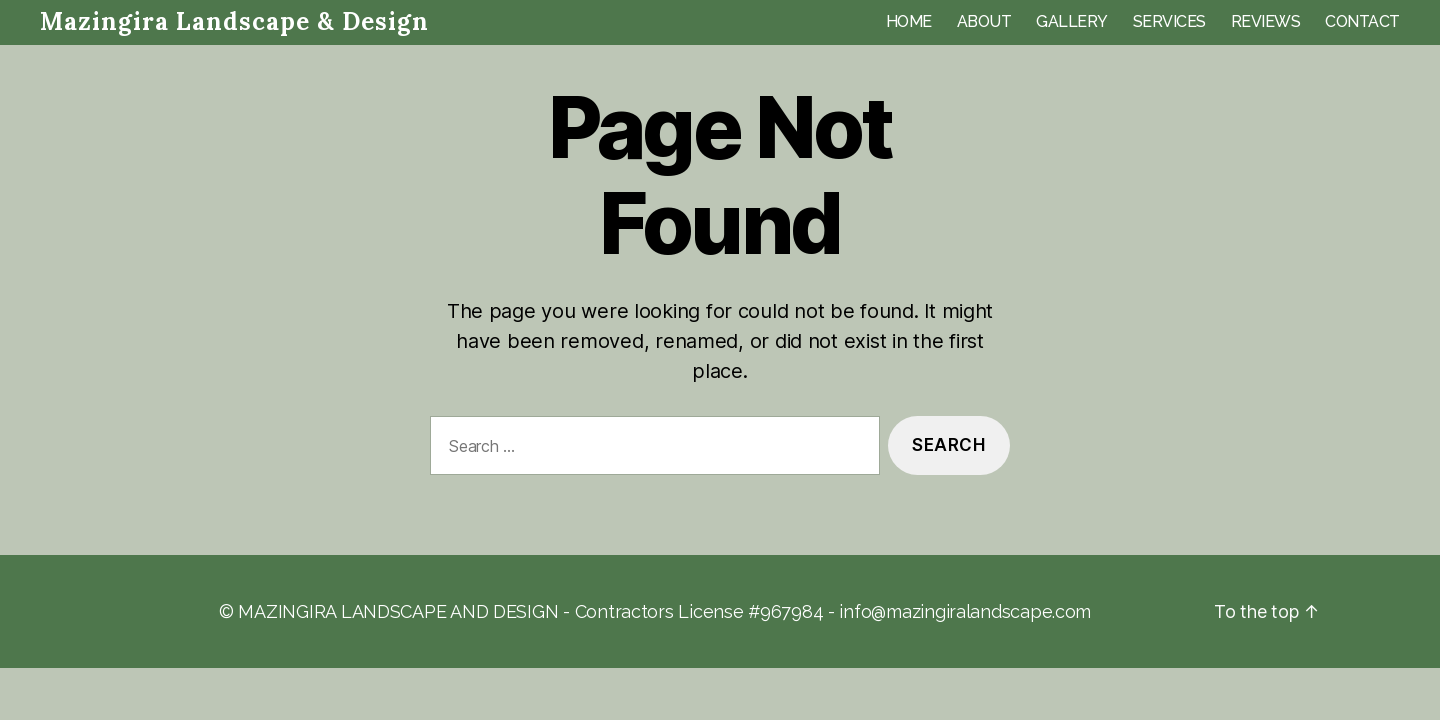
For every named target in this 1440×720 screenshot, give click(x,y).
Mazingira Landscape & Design (234, 22)
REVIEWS (1266, 21)
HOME (909, 21)
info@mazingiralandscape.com (965, 611)
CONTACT (1362, 21)
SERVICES (1169, 21)
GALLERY (1072, 21)
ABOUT (984, 21)
